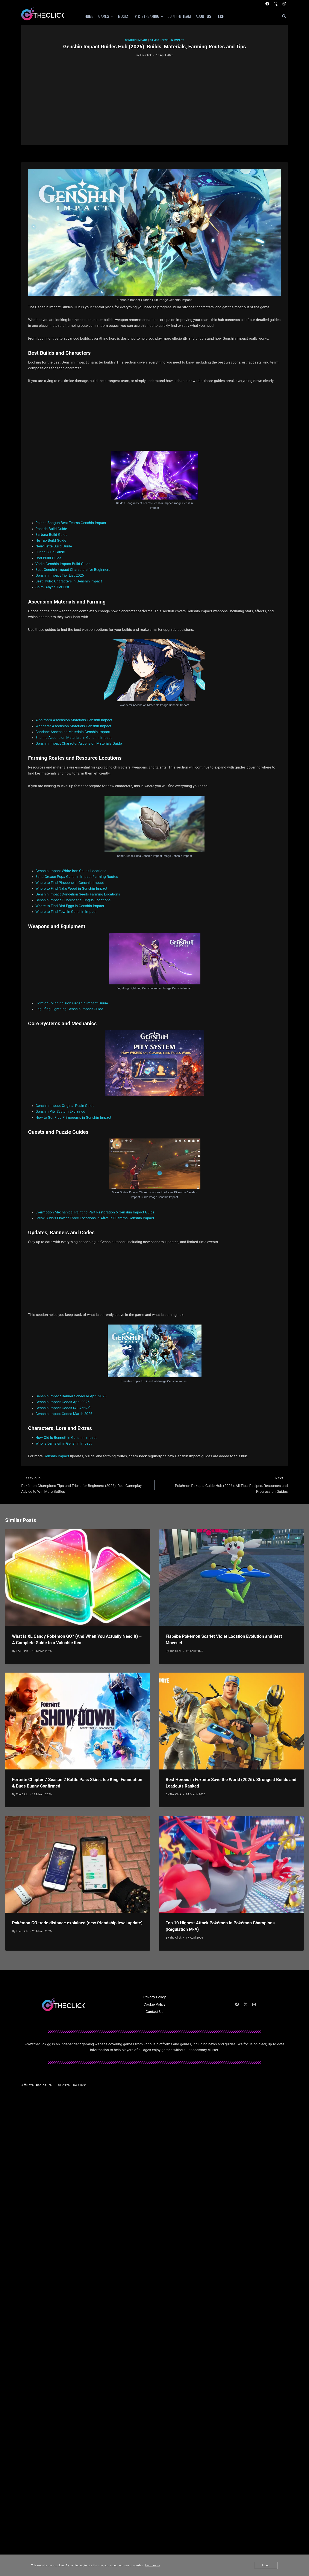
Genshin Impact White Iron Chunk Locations (70, 871)
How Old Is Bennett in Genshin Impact (66, 1437)
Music (123, 16)
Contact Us (154, 2011)
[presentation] (77, 1577)
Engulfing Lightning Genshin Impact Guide (69, 1009)
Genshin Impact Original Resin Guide (64, 1105)
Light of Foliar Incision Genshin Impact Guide (71, 1003)
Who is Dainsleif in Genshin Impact (63, 1443)
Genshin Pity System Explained (60, 1111)
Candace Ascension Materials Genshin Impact (72, 732)
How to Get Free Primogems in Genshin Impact (73, 1117)
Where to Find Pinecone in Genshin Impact (69, 882)
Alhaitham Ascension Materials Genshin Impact (73, 720)
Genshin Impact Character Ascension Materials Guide (78, 743)
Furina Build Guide (50, 552)
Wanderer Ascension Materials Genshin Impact (73, 726)
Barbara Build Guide (51, 534)
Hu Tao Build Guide (50, 540)
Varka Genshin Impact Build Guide (62, 564)
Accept (266, 2565)
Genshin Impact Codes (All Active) (63, 1408)
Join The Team (179, 16)
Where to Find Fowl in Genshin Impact (66, 911)
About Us (203, 16)
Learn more (152, 2565)
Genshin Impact (136, 40)
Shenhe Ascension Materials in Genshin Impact (73, 737)
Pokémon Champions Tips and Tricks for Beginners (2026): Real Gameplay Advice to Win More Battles (86, 1484)
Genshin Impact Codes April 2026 (62, 1402)
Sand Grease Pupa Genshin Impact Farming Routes (76, 876)
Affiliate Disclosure (36, 2085)
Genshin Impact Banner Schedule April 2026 (70, 1396)
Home (89, 16)
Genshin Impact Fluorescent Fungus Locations (73, 900)
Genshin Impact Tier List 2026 (59, 575)
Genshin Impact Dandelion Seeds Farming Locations (77, 894)
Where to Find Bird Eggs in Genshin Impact (69, 906)
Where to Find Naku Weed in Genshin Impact (71, 888)
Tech (220, 16)
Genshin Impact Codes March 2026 (63, 1414)
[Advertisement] (154, 115)
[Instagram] (284, 3)
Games (154, 40)
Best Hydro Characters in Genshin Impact (68, 581)
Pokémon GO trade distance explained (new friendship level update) (77, 1922)
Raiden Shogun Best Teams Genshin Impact (70, 523)
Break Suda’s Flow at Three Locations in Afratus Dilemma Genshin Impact (94, 1218)
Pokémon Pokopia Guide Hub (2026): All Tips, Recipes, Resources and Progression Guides (223, 1484)
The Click (146, 55)
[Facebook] (267, 3)
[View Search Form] (284, 16)
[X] (275, 3)
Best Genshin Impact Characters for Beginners (72, 569)
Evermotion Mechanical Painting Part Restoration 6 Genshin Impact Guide (94, 1212)
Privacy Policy (154, 1997)
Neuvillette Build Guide (53, 546)
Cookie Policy (154, 2004)
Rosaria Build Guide (51, 529)
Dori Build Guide (48, 558)
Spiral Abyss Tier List (52, 587)
